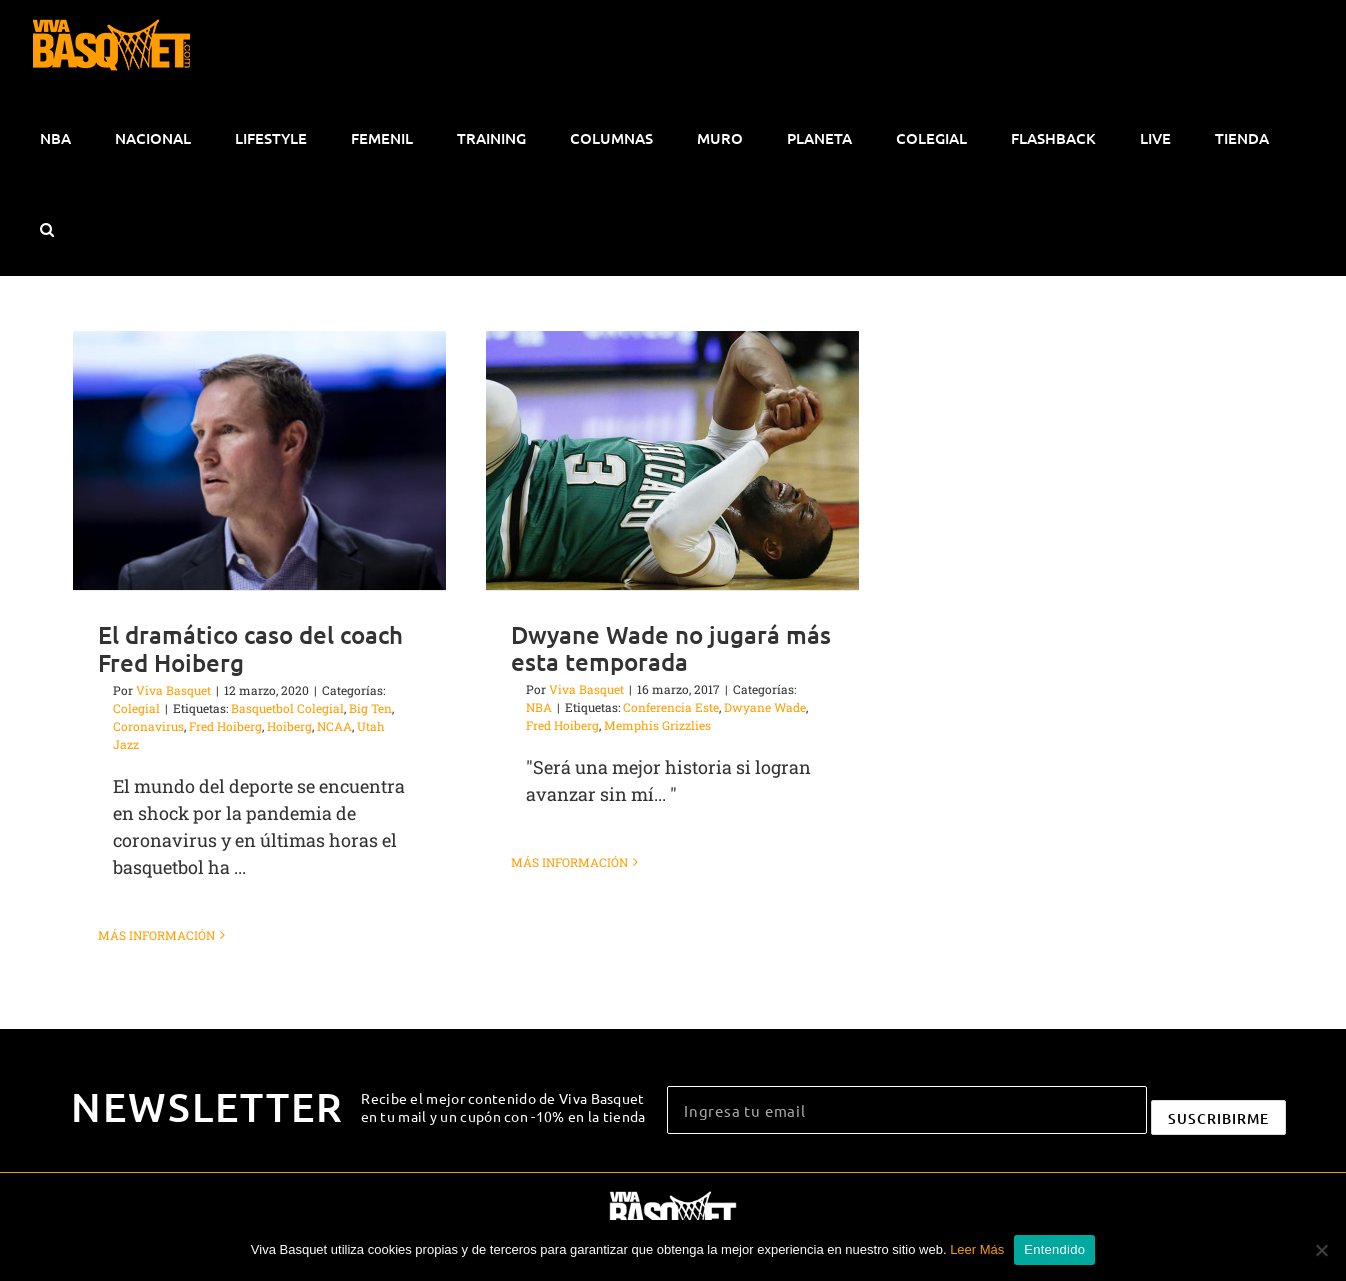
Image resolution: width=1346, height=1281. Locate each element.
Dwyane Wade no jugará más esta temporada (671, 648)
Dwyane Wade (765, 707)
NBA (539, 707)
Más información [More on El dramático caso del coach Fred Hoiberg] (156, 935)
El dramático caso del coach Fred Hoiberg (250, 648)
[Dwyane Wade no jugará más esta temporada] (672, 460)
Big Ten (370, 708)
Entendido (1054, 1249)
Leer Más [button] (977, 1249)
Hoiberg (289, 726)
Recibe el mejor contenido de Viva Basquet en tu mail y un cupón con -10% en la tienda (503, 1107)
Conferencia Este (671, 707)
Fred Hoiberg (225, 726)
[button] (46, 230)
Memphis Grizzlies (657, 725)
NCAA (334, 726)
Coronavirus (148, 726)
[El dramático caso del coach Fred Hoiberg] (259, 460)
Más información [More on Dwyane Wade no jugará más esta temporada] (569, 934)
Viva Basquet (173, 690)
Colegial (136, 708)
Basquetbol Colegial (287, 708)
